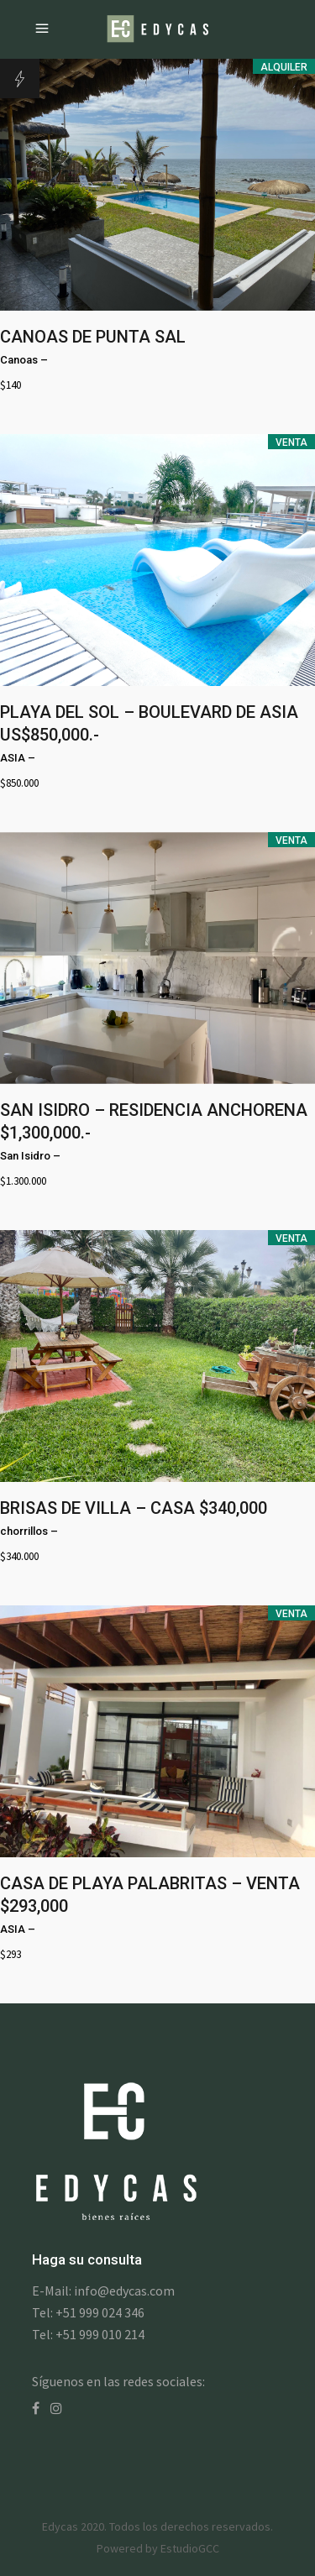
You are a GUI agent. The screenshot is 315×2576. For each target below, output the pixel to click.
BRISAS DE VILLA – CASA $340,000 (133, 1508)
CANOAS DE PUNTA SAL (93, 337)
